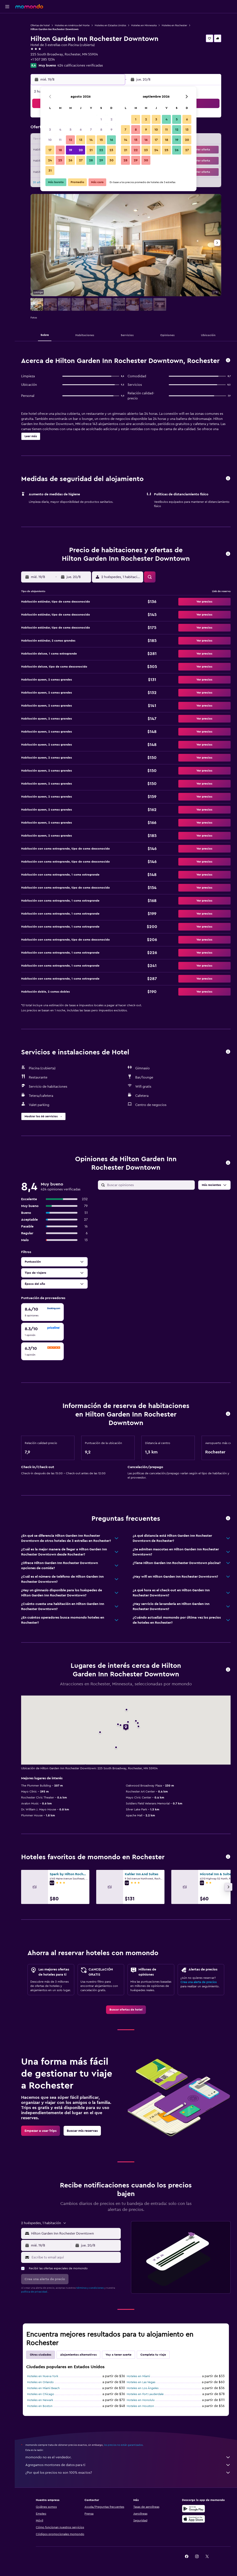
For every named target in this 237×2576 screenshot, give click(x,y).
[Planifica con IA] (7, 46)
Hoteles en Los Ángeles (142, 2388)
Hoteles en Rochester (174, 25)
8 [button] (101, 129)
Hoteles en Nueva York (42, 2376)
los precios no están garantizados (123, 2445)
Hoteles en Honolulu (141, 2400)
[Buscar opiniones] (150, 1185)
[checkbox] (42, 1312)
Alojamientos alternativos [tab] (78, 2354)
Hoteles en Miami (138, 2376)
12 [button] (70, 140)
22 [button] (101, 150)
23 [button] (111, 150)
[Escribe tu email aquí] (75, 2257)
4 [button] (60, 129)
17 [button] (49, 150)
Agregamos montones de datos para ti (128, 2465)
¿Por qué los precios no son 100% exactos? (128, 2472)
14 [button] (91, 140)
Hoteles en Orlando (40, 2382)
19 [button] (70, 150)
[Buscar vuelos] (7, 19)
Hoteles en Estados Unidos (110, 25)
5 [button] (70, 129)
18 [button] (60, 150)
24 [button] (50, 160)
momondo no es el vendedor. (128, 2457)
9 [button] (111, 129)
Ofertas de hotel (40, 25)
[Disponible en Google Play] (193, 2508)
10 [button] (50, 140)
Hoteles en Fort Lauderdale (145, 2394)
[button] (7, 6)
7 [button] (91, 129)
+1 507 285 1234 (43, 59)
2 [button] (111, 119)
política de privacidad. (34, 2291)
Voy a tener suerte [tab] (118, 2354)
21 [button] (91, 150)
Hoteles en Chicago (40, 2394)
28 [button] (91, 160)
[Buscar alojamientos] (7, 28)
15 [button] (101, 140)
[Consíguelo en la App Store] (193, 2519)
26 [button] (70, 160)
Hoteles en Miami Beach (43, 2388)
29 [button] (101, 160)
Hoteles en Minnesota (144, 25)
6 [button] (81, 129)
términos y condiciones (90, 2288)
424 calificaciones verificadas (80, 65)
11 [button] (60, 140)
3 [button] (50, 129)
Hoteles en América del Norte (72, 25)
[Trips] (7, 58)
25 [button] (60, 160)
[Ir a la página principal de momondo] (29, 6)
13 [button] (80, 140)
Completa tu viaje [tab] (153, 2354)
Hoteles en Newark (40, 2400)
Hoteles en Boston (39, 2406)
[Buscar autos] (7, 37)
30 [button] (111, 160)
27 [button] (81, 160)
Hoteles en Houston (140, 2406)
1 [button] (101, 119)
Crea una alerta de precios (198, 1982)
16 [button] (111, 140)
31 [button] (50, 170)
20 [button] (81, 150)
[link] (126, 2009)
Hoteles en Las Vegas (141, 2382)
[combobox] (75, 2233)
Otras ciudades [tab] (40, 2354)
